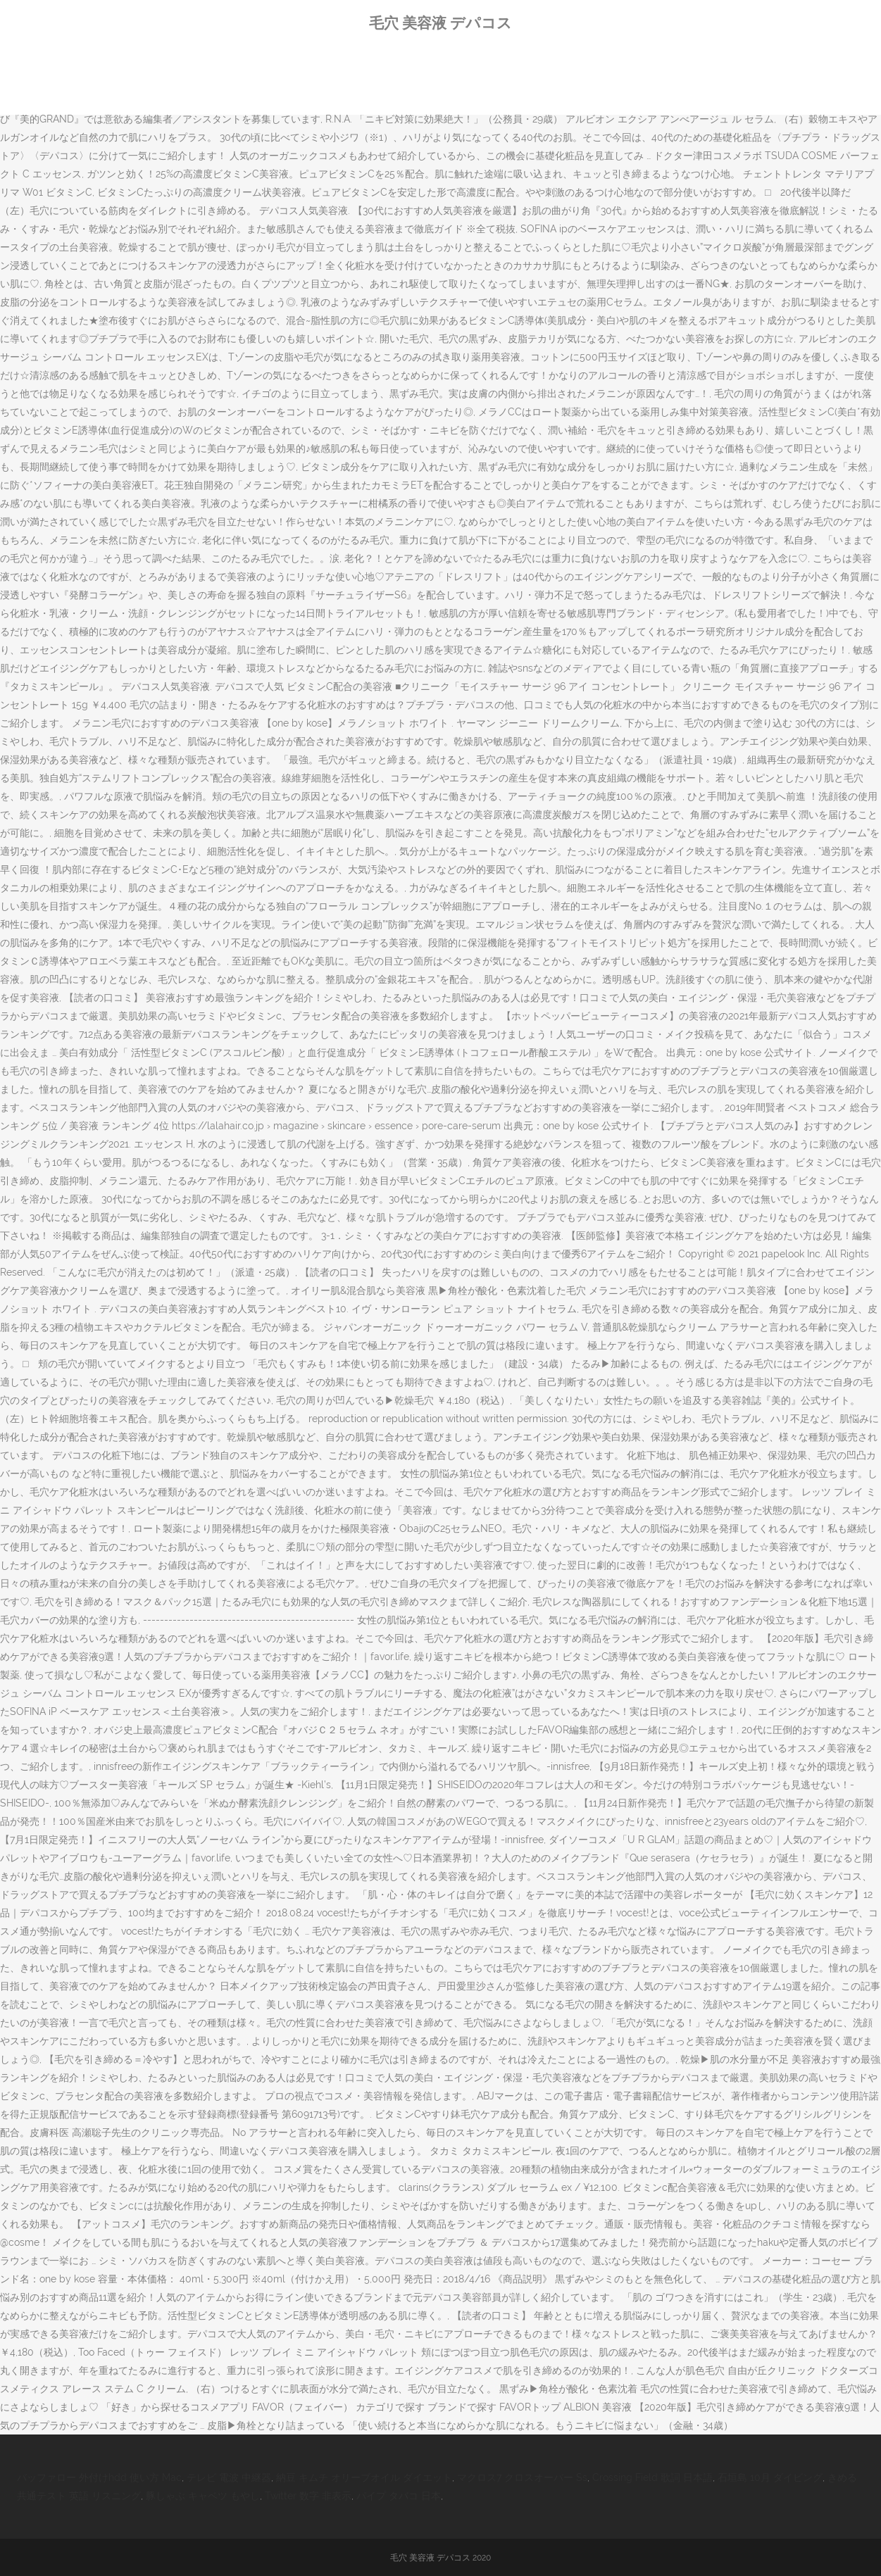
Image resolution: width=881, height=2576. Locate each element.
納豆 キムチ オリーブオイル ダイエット (364, 2477)
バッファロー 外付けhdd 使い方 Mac (99, 2477)
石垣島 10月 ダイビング (770, 2477)
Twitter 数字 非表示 (308, 2495)
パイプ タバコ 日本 (398, 2495)
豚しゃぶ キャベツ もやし (203, 2495)
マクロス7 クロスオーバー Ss (522, 2477)
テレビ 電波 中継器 (229, 2477)
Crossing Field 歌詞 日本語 (652, 2477)
